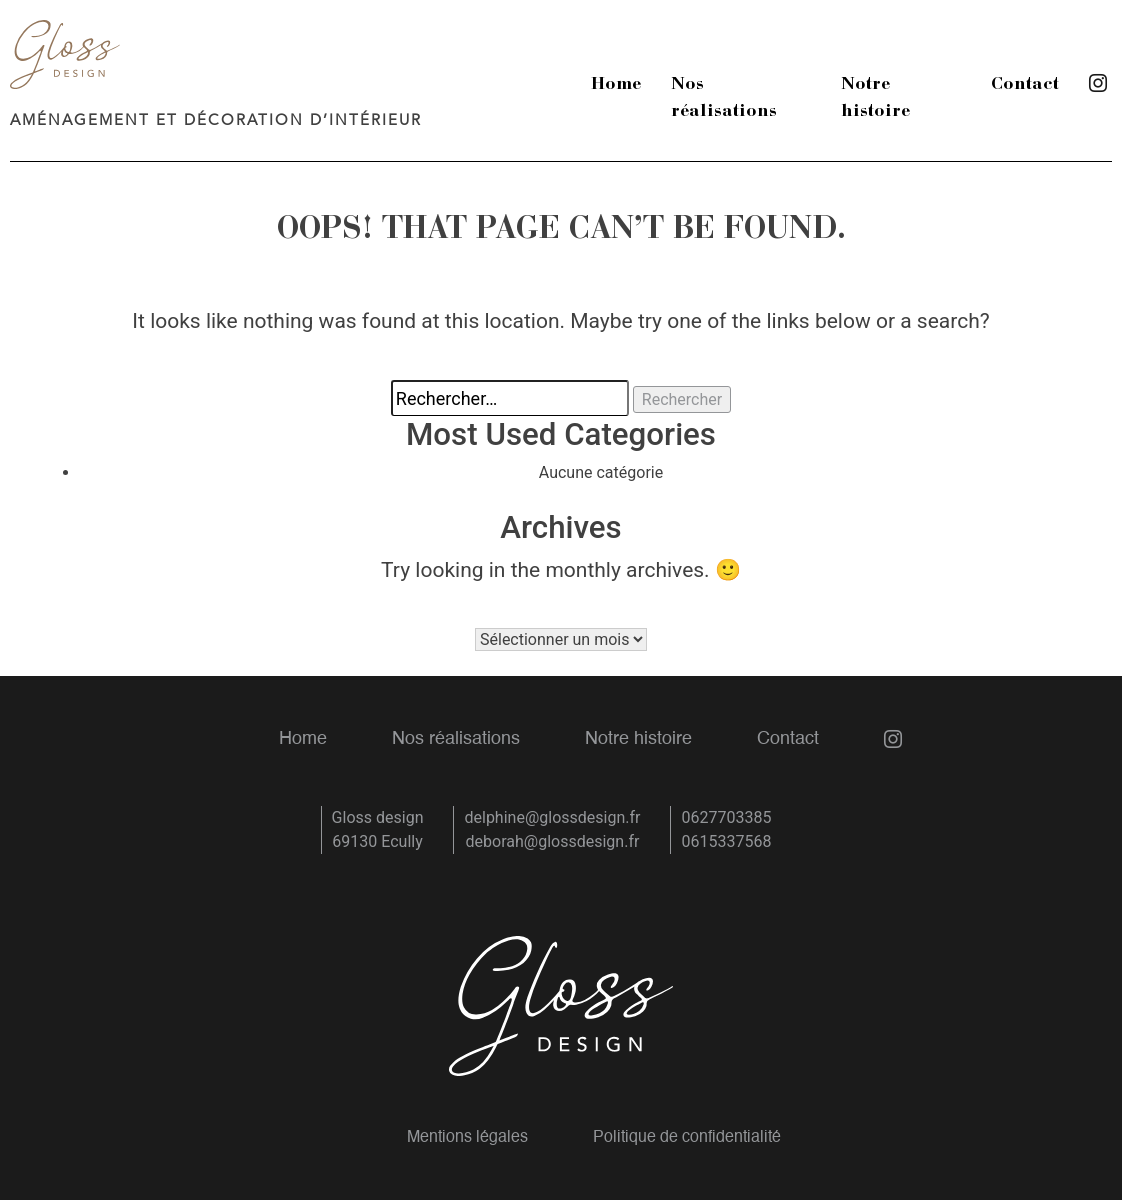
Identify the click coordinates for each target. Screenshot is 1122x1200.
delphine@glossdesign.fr (552, 817)
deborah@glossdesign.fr (553, 841)
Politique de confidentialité (687, 1138)
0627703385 (726, 817)
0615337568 (726, 841)
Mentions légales (467, 1138)
